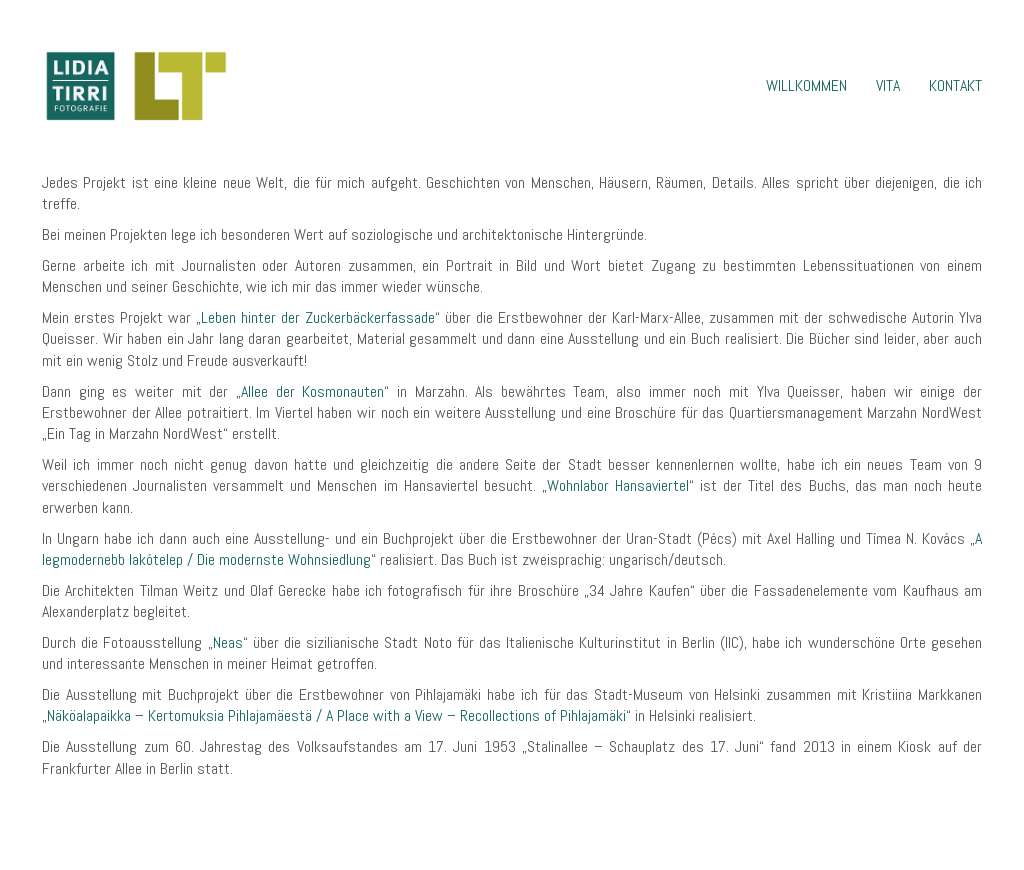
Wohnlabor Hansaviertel (618, 485)
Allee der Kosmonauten (312, 391)
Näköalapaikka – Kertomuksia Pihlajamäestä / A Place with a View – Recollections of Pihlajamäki (336, 715)
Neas (228, 642)
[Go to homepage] (135, 86)
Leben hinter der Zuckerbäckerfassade (318, 317)
